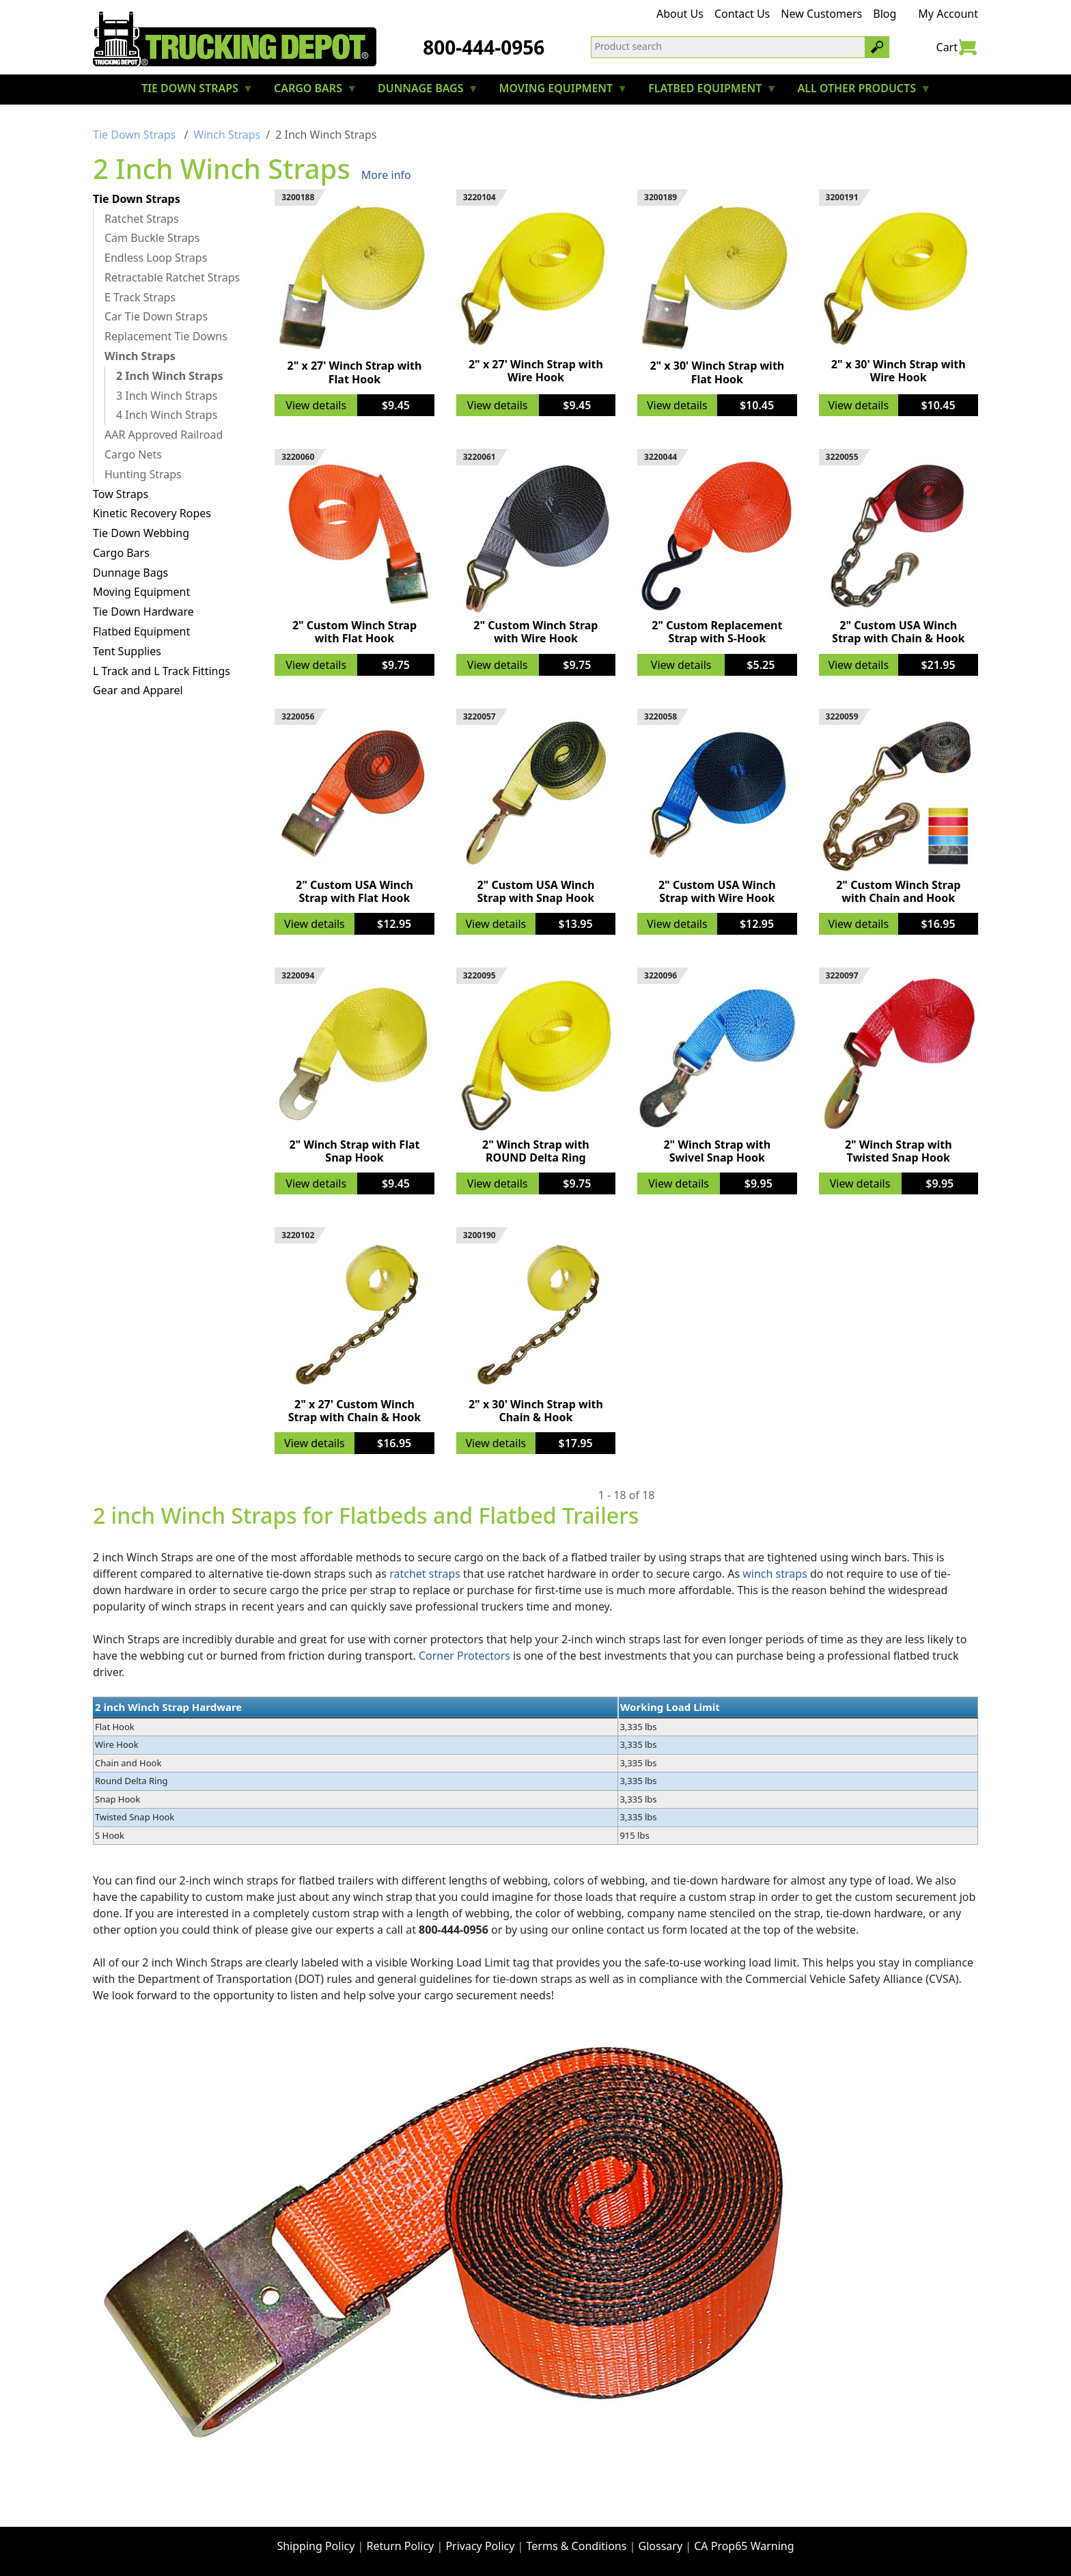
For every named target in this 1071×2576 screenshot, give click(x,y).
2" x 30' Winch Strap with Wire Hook (898, 371)
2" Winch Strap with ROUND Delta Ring (535, 1151)
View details (316, 405)
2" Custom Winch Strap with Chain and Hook (898, 891)
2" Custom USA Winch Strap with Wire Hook (717, 891)
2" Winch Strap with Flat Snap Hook (354, 1151)
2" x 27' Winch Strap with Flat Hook (355, 372)
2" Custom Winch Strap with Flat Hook (354, 632)
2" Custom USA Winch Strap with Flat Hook (354, 891)
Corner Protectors (464, 1655)
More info (386, 174)
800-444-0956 (483, 47)
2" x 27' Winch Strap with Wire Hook (536, 371)
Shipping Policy (315, 2545)
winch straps (774, 1573)
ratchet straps (424, 1573)
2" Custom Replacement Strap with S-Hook (717, 632)
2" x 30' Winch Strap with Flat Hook (717, 372)
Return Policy (400, 2545)
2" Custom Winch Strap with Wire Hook (535, 632)
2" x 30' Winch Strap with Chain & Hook (536, 1411)
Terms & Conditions (577, 2545)
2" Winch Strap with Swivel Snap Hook (716, 1151)
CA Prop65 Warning (744, 2545)
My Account (948, 13)
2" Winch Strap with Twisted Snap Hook (898, 1151)
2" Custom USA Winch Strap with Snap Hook (535, 891)
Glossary (661, 2545)
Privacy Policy (479, 2545)
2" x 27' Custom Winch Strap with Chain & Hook (354, 1411)
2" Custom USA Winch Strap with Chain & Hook (898, 632)
